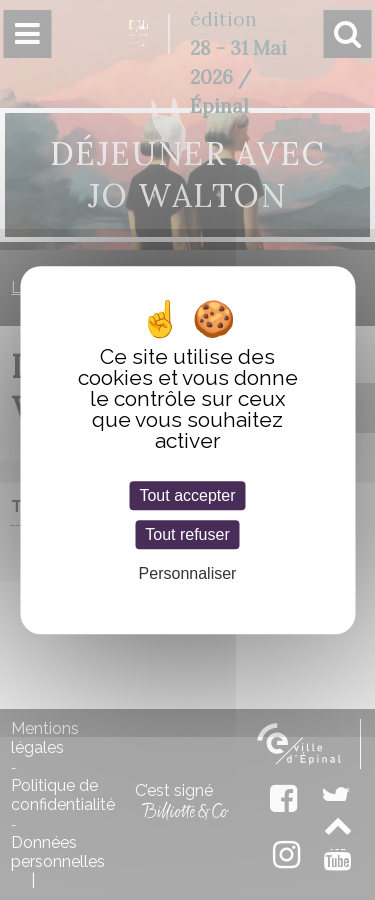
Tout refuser (187, 534)
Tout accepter (187, 495)
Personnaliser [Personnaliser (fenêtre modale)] (188, 574)
